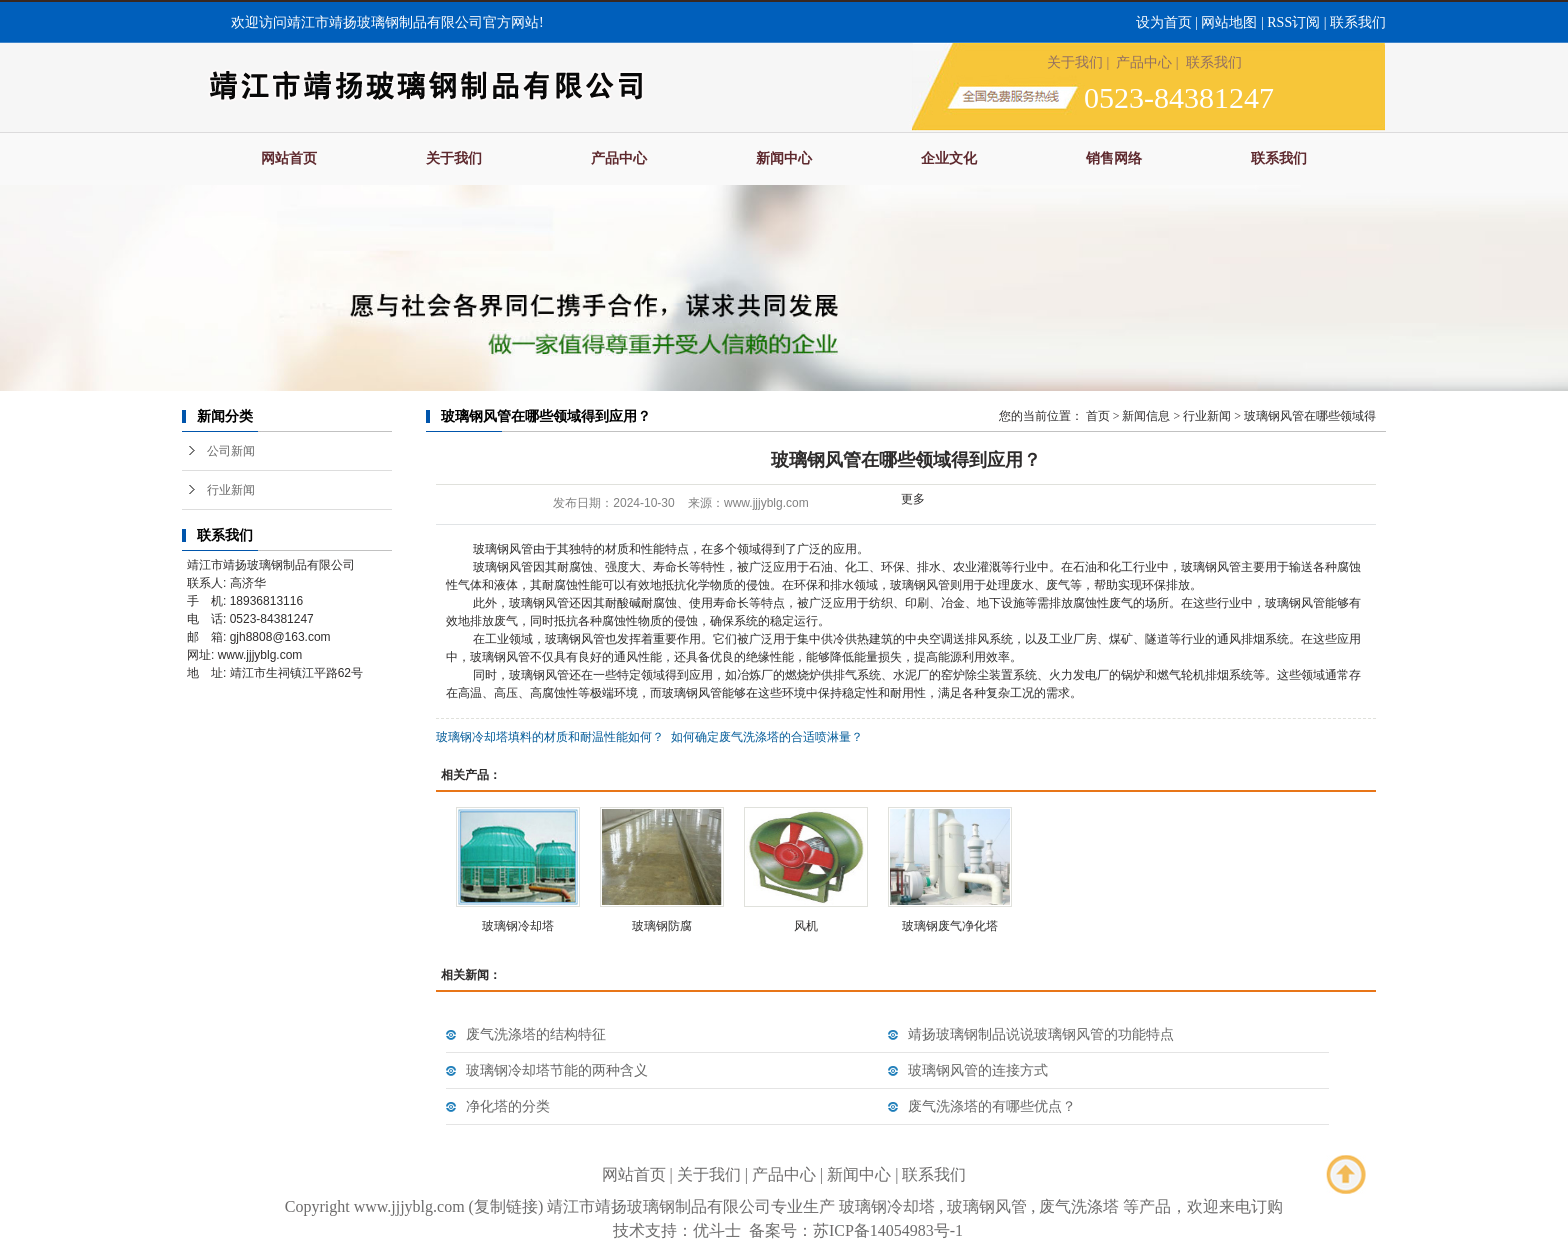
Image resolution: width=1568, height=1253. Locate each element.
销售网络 (1114, 158)
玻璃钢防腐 (662, 926)
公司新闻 (231, 451)
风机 (806, 926)
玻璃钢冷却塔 (518, 926)
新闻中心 (784, 158)
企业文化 (949, 158)
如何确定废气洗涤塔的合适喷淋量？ (767, 737)
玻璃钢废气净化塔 (950, 926)
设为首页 (1164, 22)
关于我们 (1075, 62)
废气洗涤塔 (1079, 1206)
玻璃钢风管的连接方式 (978, 1070)
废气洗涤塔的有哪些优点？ (992, 1106)
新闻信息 (1146, 416)
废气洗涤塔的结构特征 (536, 1034)
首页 (1098, 416)
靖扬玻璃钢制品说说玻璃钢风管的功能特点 (1041, 1034)
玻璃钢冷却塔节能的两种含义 (557, 1070)
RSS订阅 (1293, 22)
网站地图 (1229, 22)
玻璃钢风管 (987, 1206)
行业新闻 (231, 490)
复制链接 (506, 1206)
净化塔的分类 (508, 1106)
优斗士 (717, 1230)
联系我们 (1358, 22)
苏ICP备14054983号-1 (888, 1230)
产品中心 (1144, 62)
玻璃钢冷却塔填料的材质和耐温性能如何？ (550, 737)
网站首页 (289, 158)
